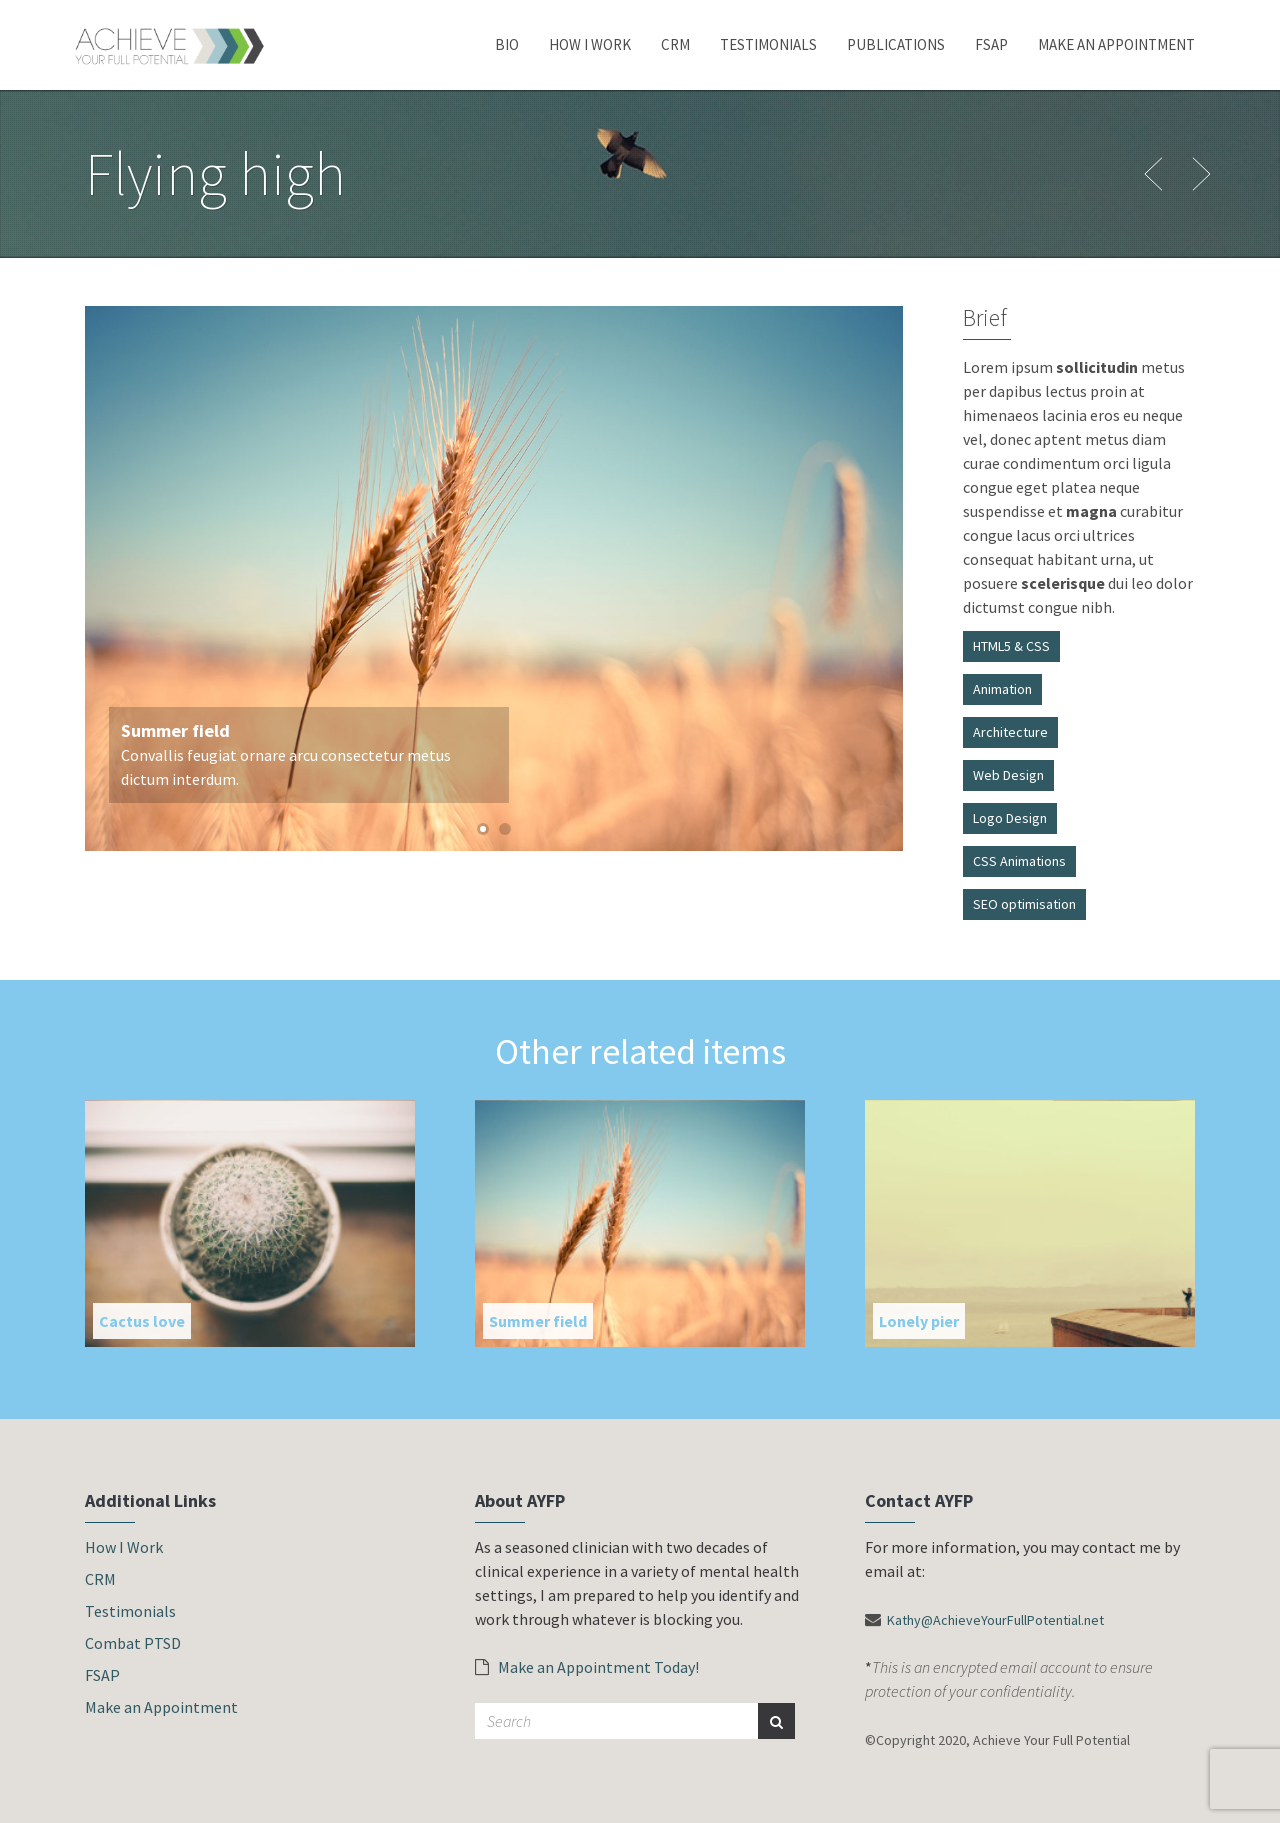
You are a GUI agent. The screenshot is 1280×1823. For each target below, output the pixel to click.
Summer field (538, 1321)
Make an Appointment (1116, 44)
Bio (507, 44)
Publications (896, 44)
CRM (675, 44)
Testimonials (768, 44)
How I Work (590, 44)
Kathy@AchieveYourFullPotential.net (995, 1620)
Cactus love (142, 1321)
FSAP (991, 44)
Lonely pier (919, 1321)
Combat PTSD (133, 1643)
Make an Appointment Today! (587, 1667)
